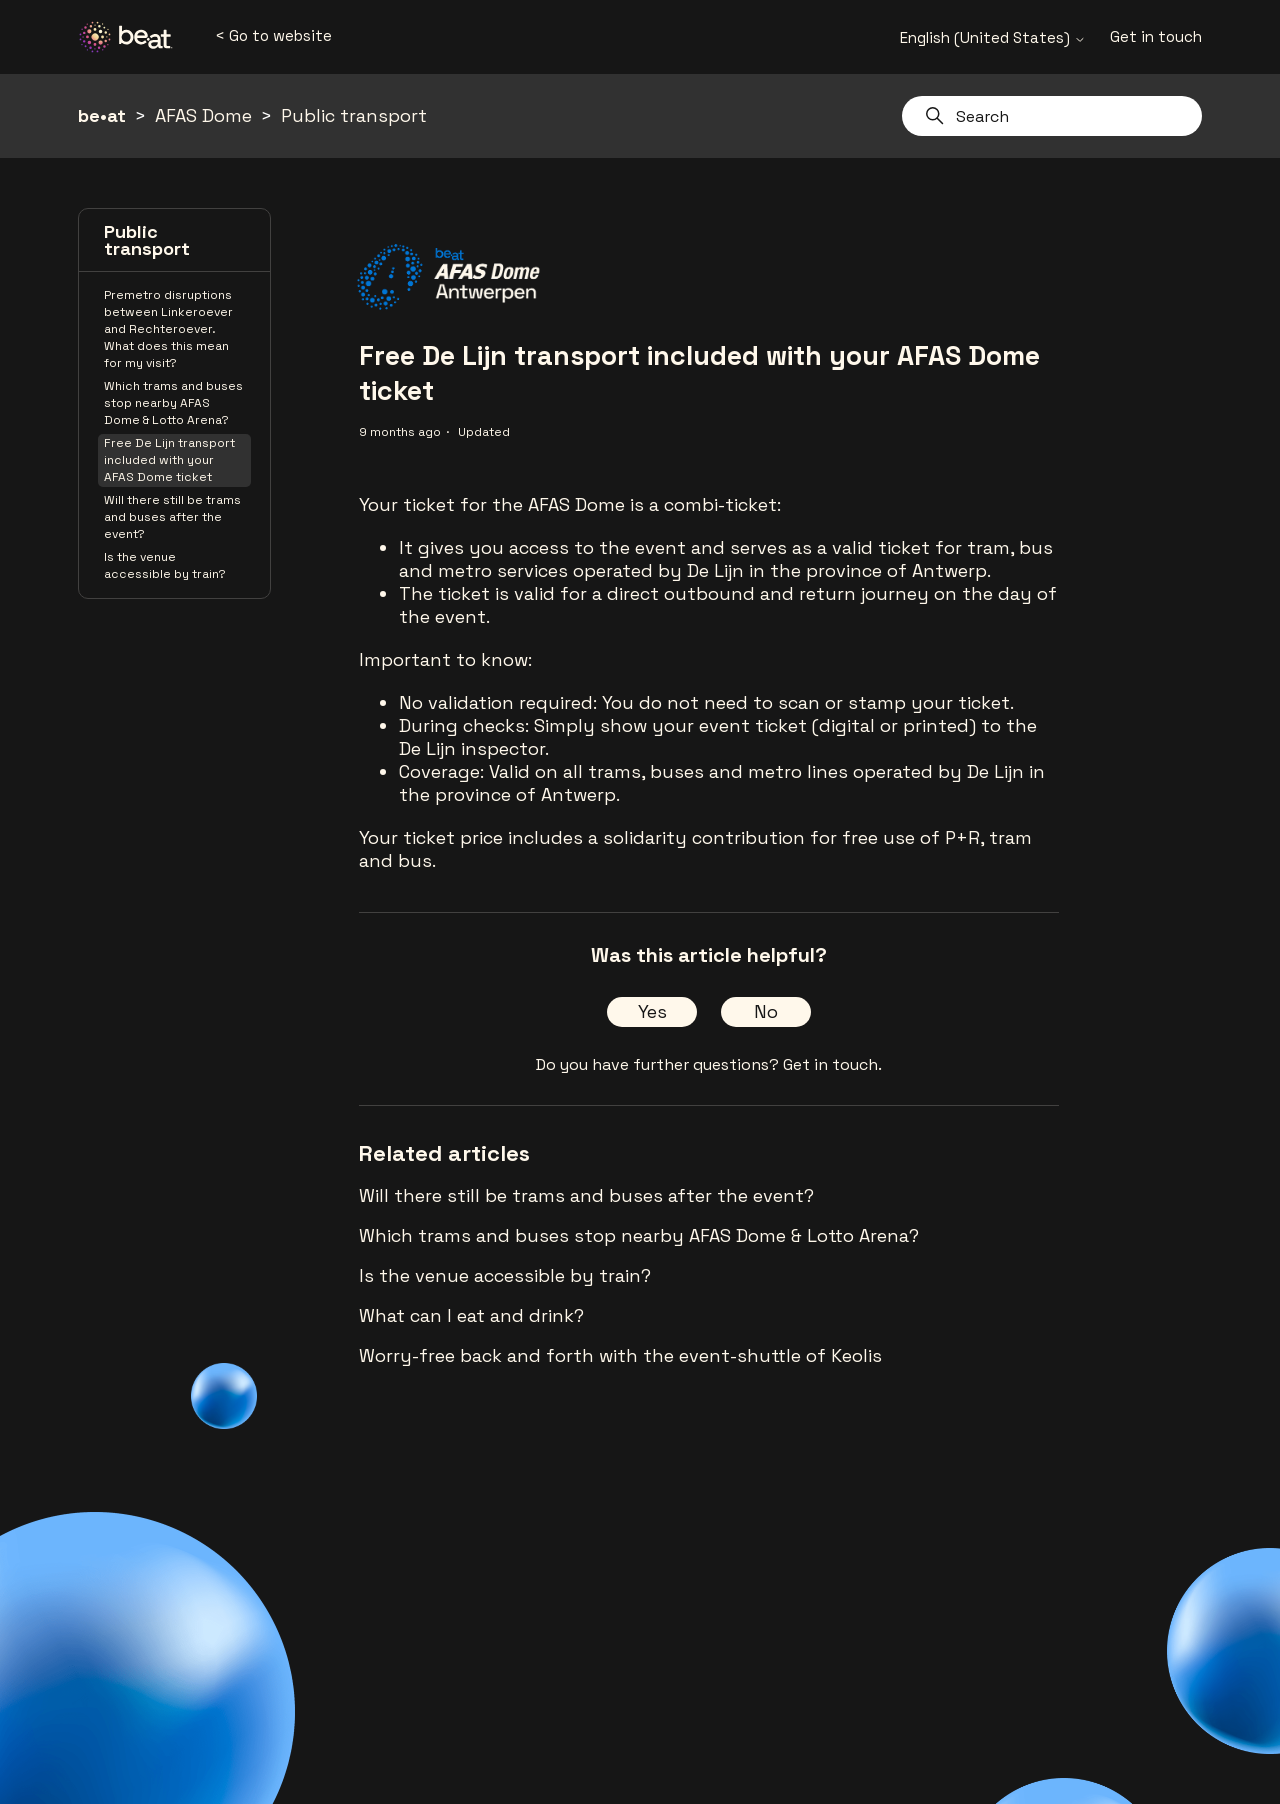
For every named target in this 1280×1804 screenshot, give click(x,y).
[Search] (1052, 116)
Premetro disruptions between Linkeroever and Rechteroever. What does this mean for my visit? (168, 329)
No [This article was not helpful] (766, 1011)
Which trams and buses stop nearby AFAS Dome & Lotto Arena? (173, 403)
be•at (102, 115)
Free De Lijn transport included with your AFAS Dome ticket (169, 460)
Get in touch (1156, 36)
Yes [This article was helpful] (652, 1011)
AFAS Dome (203, 115)
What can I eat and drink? (471, 1315)
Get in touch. (832, 1064)
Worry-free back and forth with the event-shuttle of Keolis (620, 1355)
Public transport (354, 115)
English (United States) (993, 37)
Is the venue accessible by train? (165, 565)
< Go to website (273, 35)
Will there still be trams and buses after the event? (172, 517)
